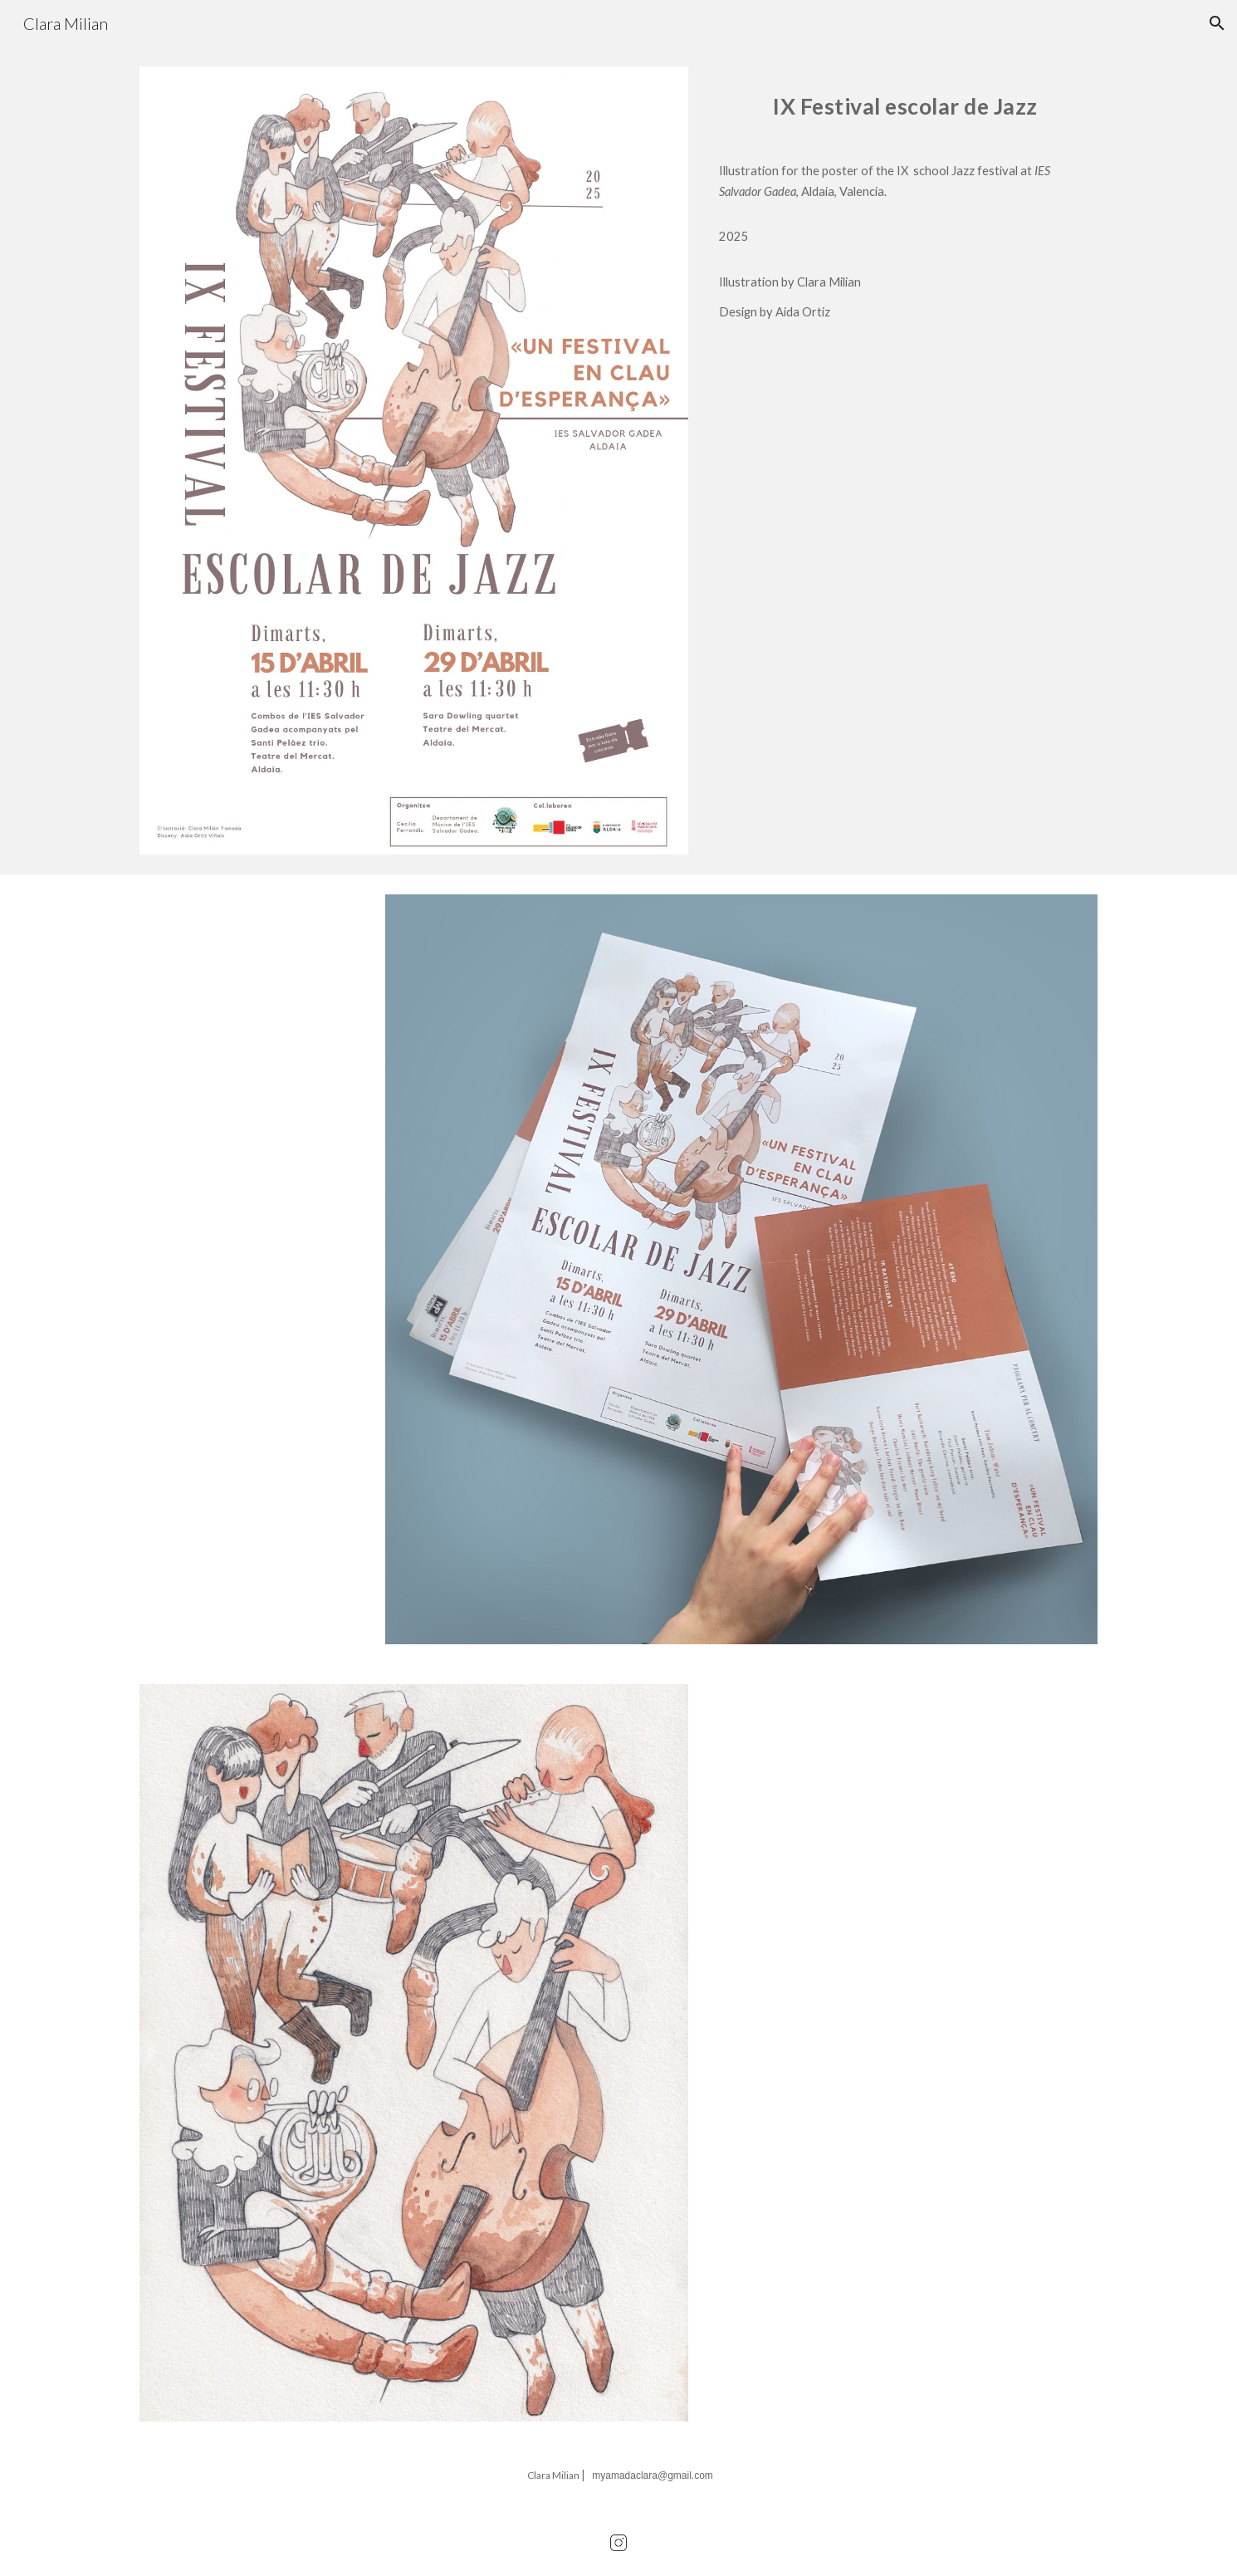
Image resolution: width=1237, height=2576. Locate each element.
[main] (905, 107)
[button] (1217, 23)
